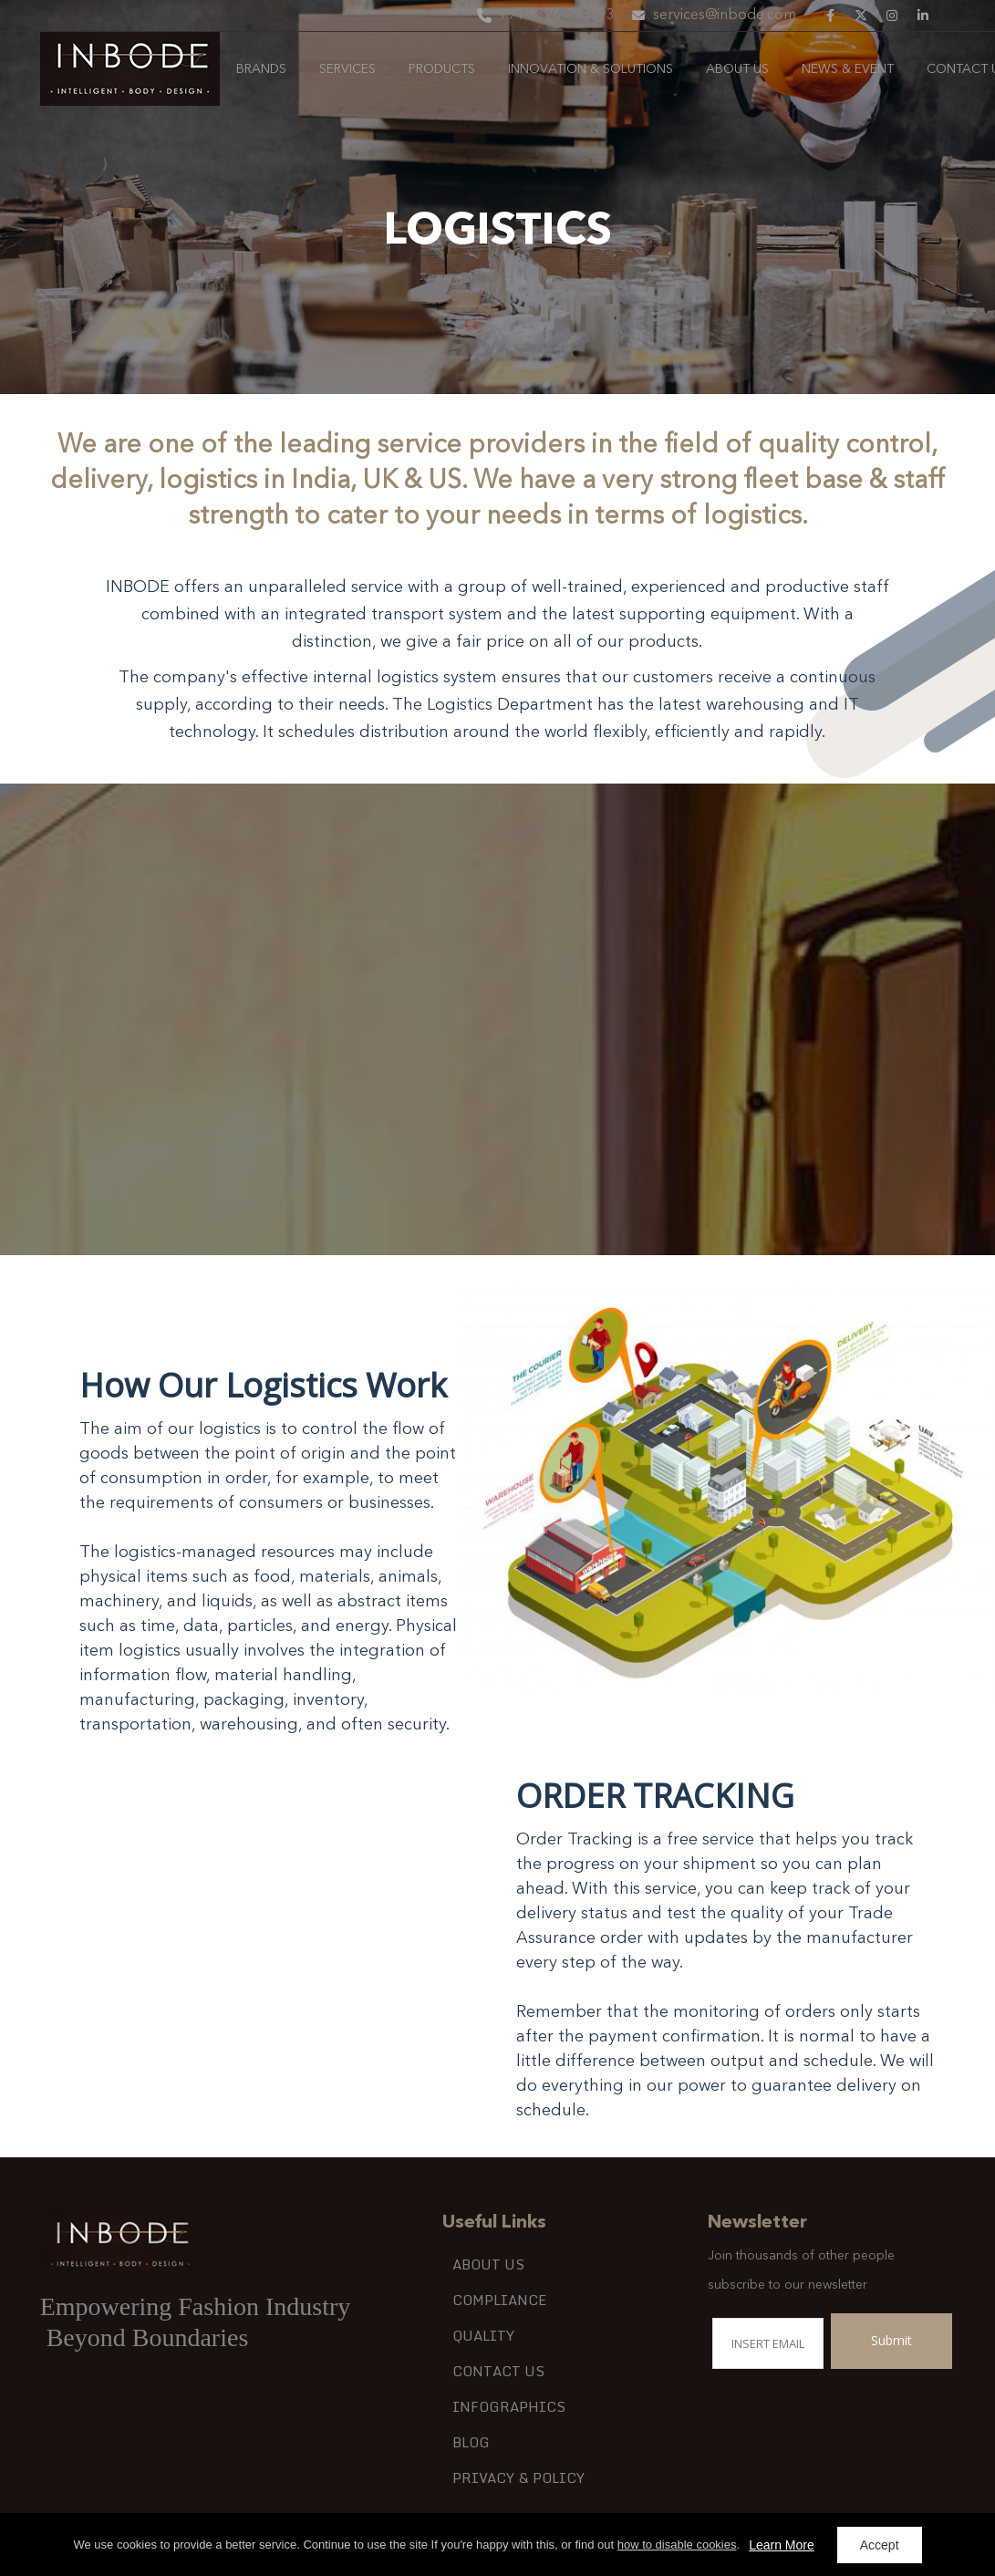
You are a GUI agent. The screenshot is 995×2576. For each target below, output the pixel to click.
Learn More (781, 2545)
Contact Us (498, 2371)
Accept (879, 2545)
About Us (737, 69)
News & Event (848, 69)
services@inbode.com (724, 15)
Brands (261, 69)
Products (442, 69)
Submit (891, 2340)
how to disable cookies (677, 2544)
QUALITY (483, 2335)
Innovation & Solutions (590, 69)
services (347, 69)
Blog (471, 2442)
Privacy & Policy (518, 2477)
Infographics (508, 2406)
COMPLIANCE (499, 2300)
